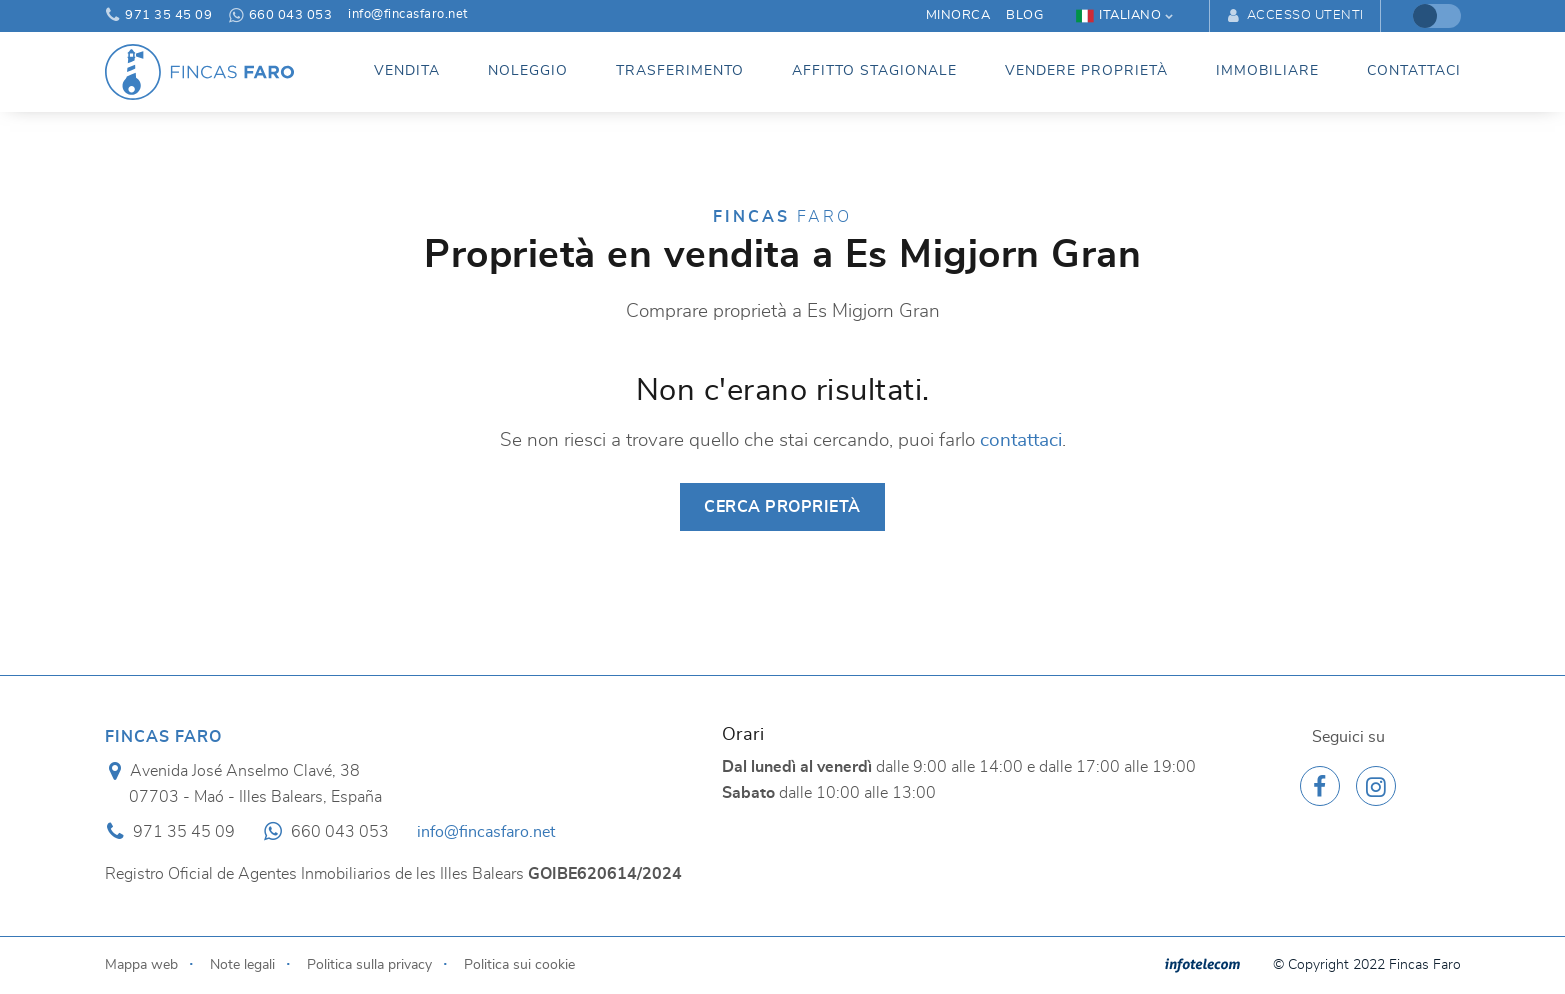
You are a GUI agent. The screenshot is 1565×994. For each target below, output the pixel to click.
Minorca (958, 16)
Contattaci (1414, 71)
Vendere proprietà (1086, 71)
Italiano (1118, 16)
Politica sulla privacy (369, 964)
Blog (1024, 16)
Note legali (242, 964)
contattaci (1021, 440)
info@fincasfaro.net (408, 15)
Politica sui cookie (519, 964)
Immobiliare (1267, 71)
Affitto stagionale (874, 71)
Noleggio (528, 71)
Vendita (407, 71)
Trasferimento (680, 71)
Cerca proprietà (782, 507)
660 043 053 (280, 15)
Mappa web (141, 964)
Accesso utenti (1294, 16)
